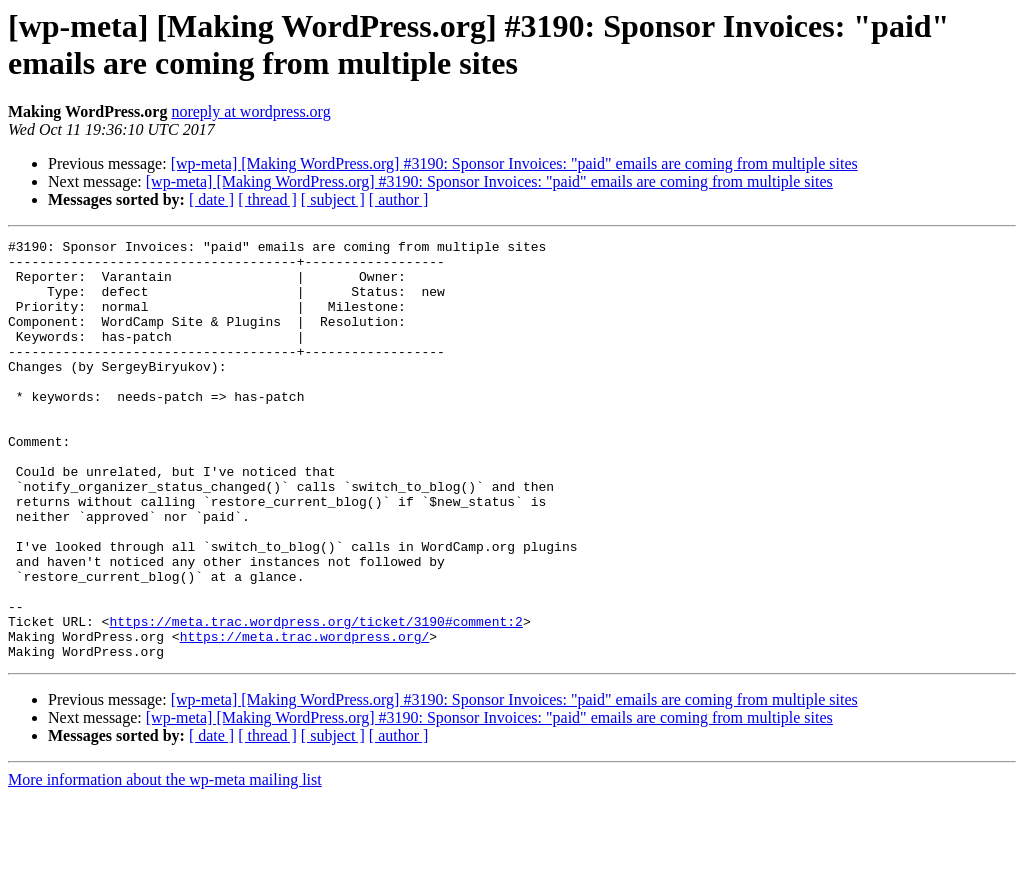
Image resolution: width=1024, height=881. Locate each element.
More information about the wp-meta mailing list (165, 863)
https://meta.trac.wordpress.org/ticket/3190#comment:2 (315, 699)
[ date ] (211, 199)
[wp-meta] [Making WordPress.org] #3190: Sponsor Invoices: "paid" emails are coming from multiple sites (514, 163)
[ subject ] (333, 199)
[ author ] (399, 199)
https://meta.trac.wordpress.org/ (305, 717)
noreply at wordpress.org (250, 111)
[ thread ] (267, 199)
